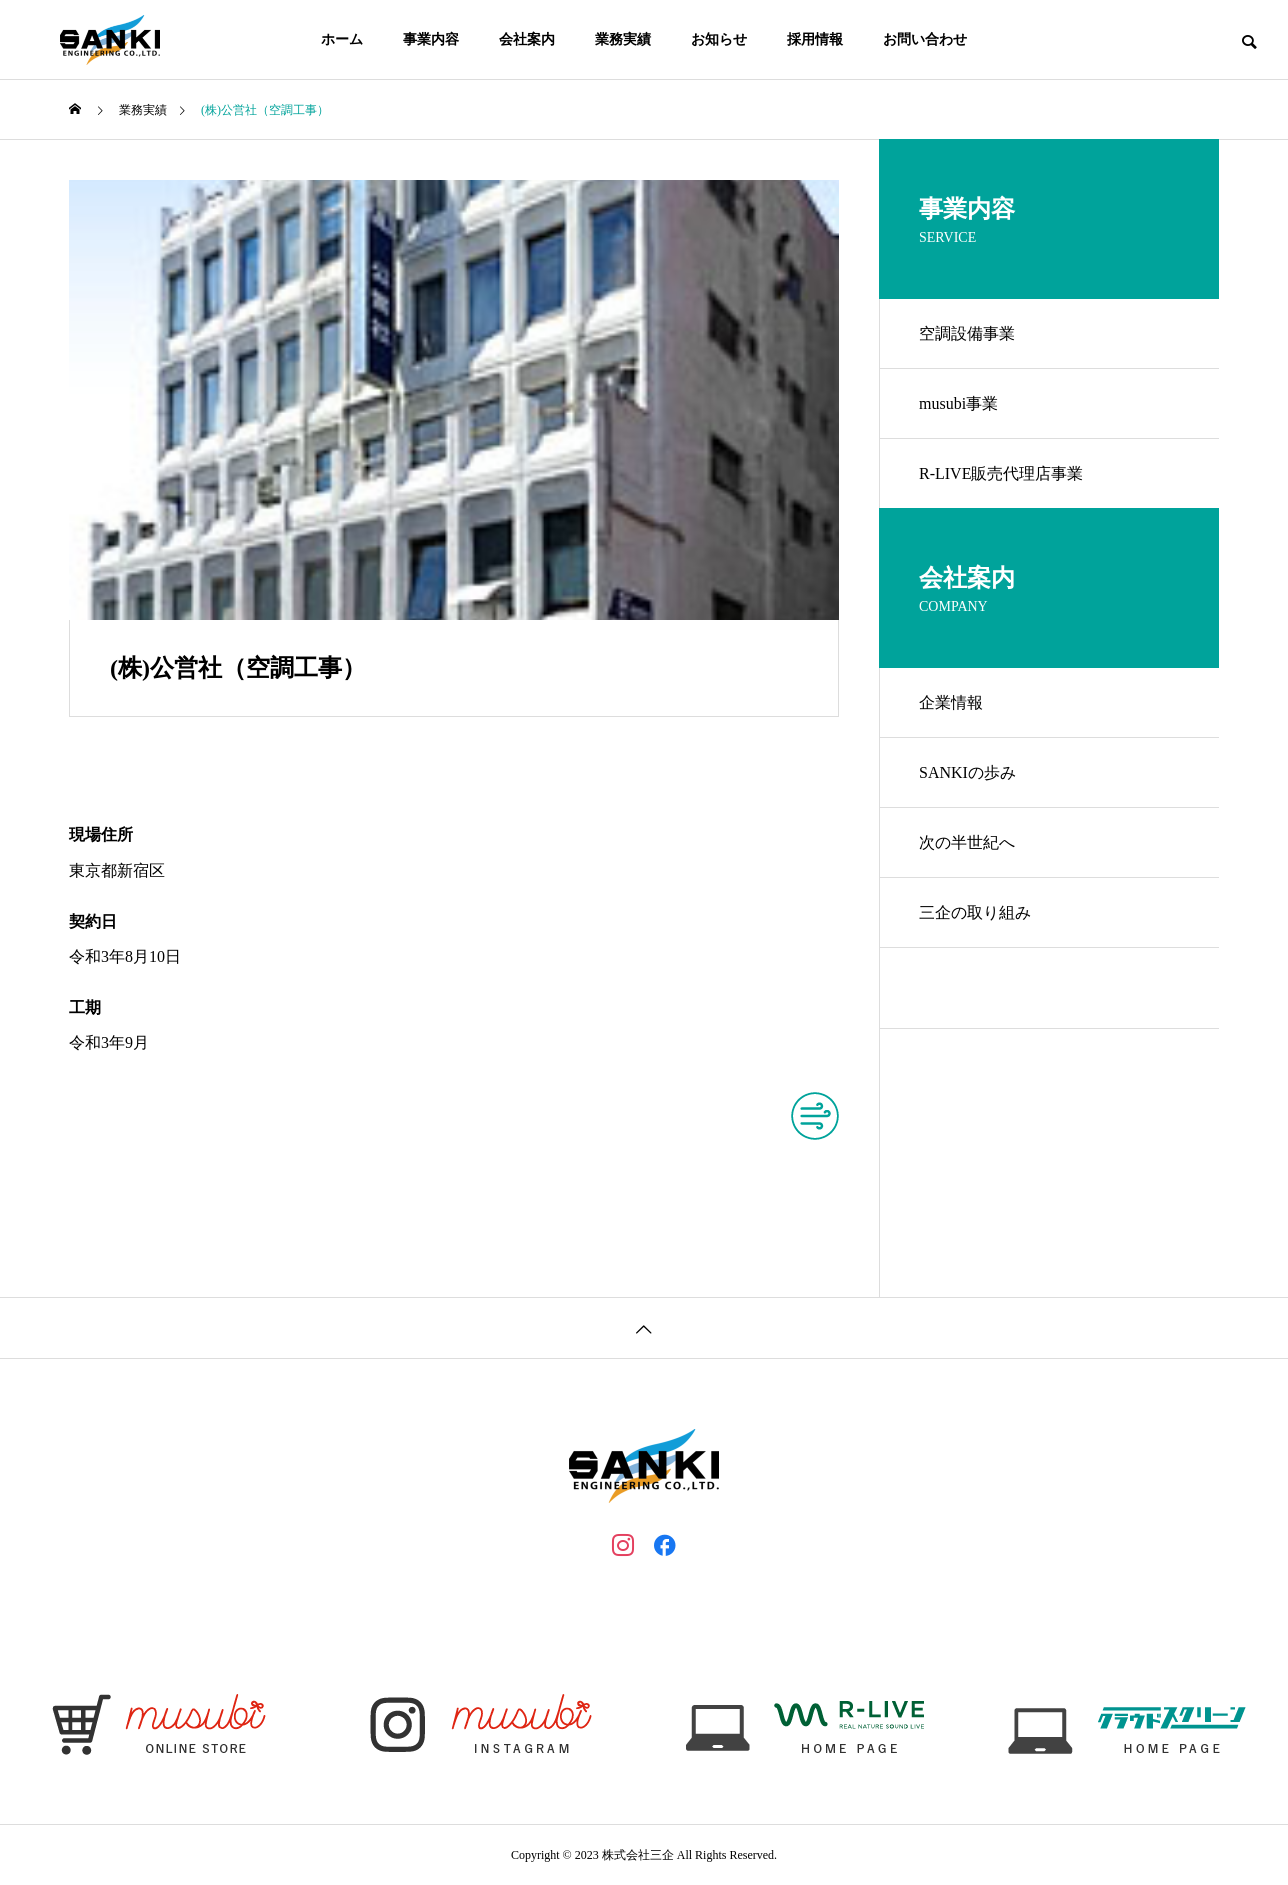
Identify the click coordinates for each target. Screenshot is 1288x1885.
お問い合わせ (925, 39)
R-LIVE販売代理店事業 (1001, 473)
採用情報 (815, 39)
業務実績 (623, 39)
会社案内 (527, 39)
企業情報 (951, 702)
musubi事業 (958, 403)
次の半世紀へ (967, 842)
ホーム (342, 39)
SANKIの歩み (967, 772)
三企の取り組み (975, 912)
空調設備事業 (967, 333)
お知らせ (719, 39)
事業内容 (431, 39)
